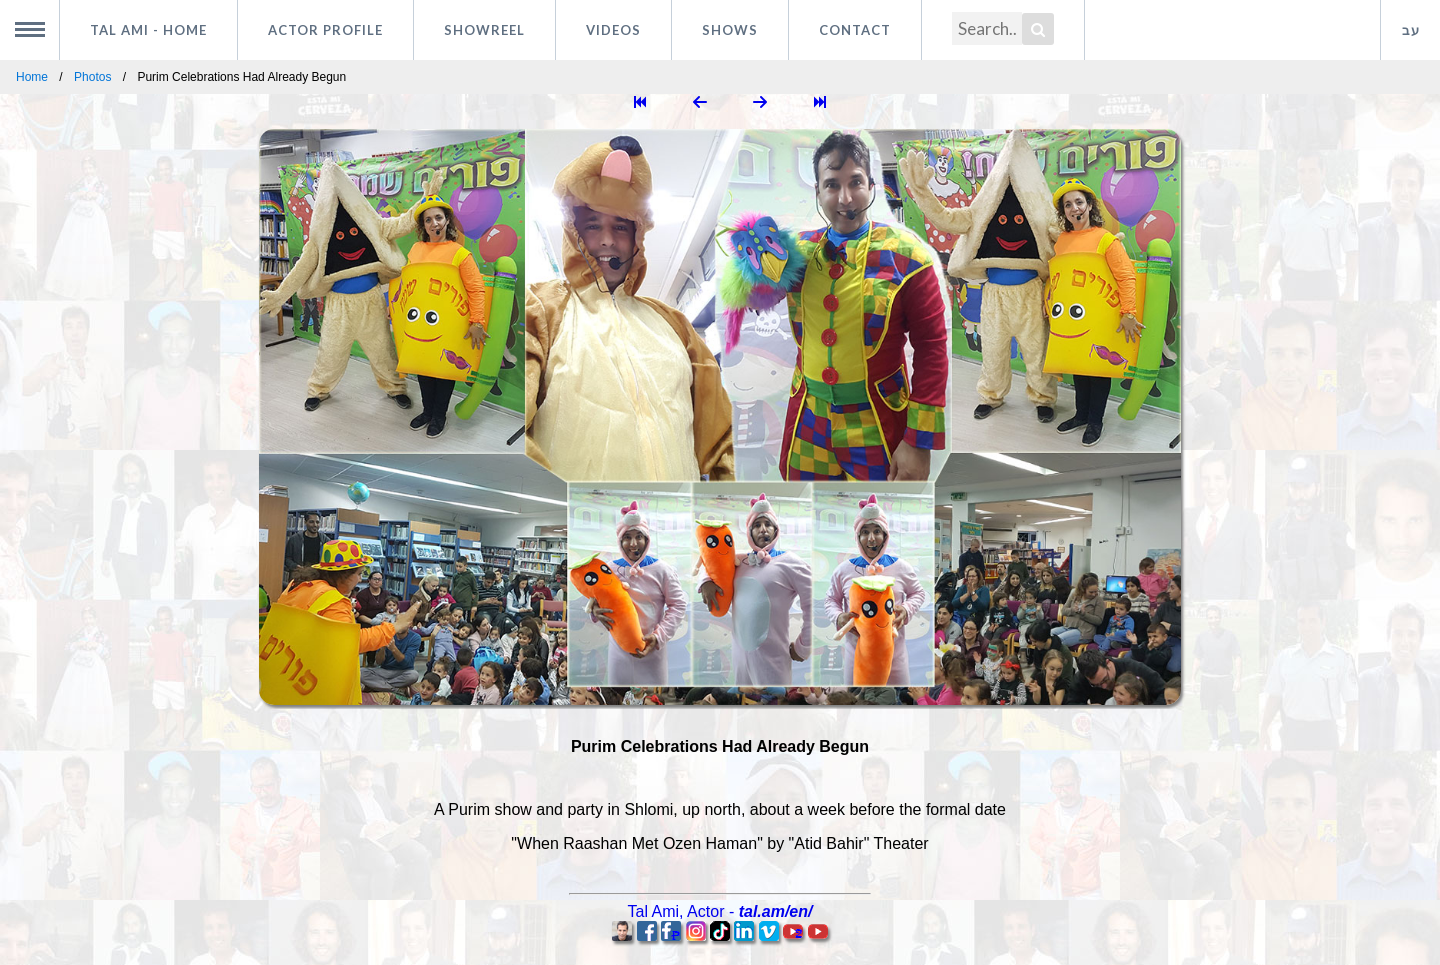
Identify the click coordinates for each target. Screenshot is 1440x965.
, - (720, 911)
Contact (855, 30)
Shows (730, 30)
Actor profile (325, 30)
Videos (613, 30)
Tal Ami (148, 30)
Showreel (484, 30)
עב (1411, 30)
